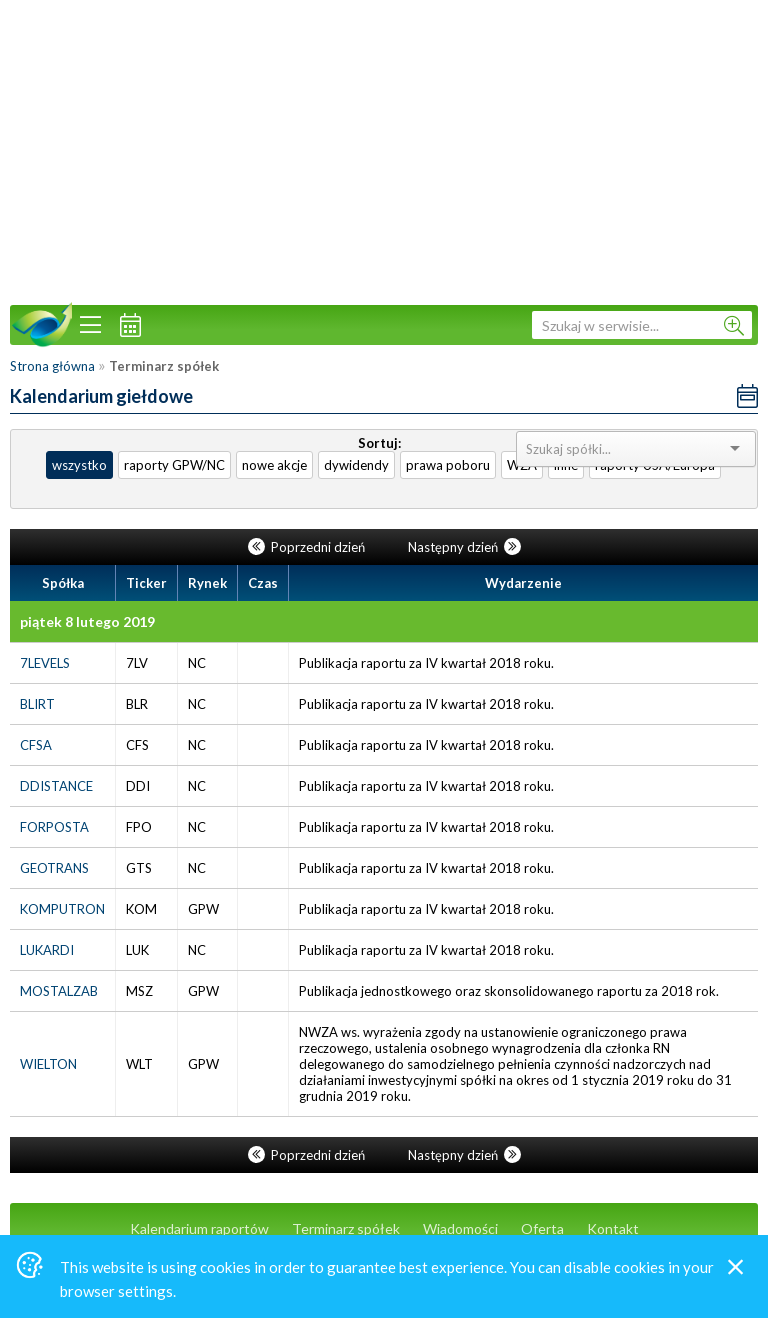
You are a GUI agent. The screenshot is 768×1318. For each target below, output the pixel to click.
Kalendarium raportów (199, 1228)
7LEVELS (45, 663)
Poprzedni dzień (308, 547)
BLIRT (37, 704)
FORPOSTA (54, 827)
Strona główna (52, 366)
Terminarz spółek (346, 1228)
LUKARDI (47, 950)
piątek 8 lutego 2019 (87, 621)
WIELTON (48, 1064)
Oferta (542, 1228)
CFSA (36, 745)
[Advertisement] (384, 150)
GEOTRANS (54, 868)
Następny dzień (464, 547)
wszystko (79, 465)
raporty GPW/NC (174, 465)
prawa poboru (448, 465)
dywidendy (356, 465)
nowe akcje (274, 465)
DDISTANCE (56, 786)
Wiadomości (460, 1228)
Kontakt (613, 1228)
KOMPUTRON (62, 909)
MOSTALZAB (59, 991)
